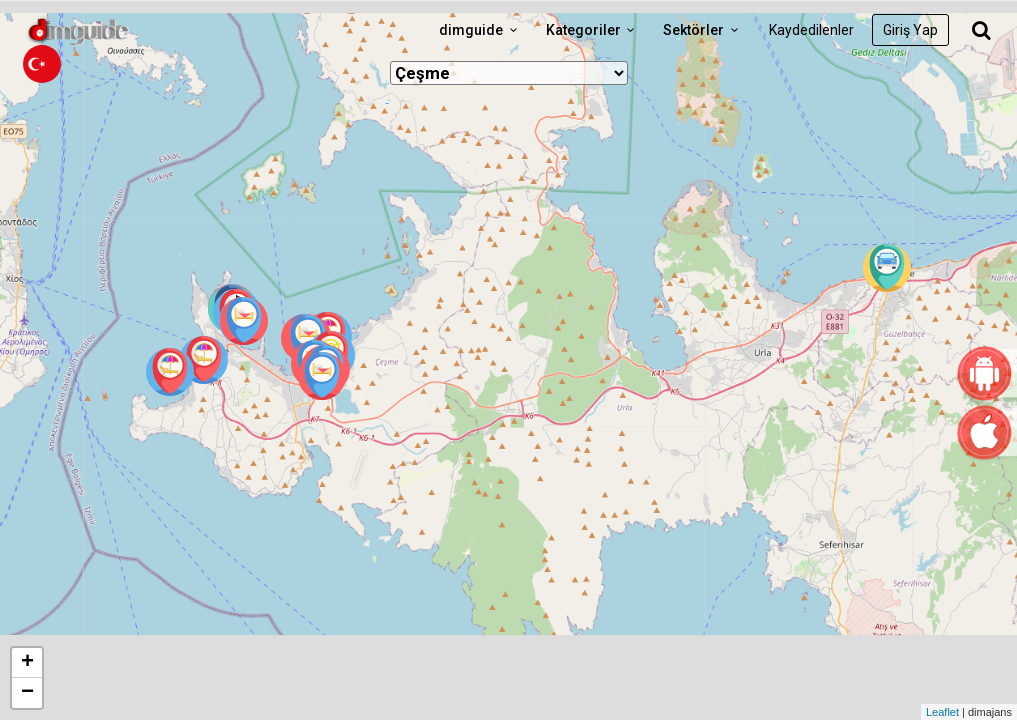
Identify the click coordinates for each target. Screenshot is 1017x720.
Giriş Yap (910, 30)
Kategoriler (593, 30)
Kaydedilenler (811, 30)
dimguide (481, 30)
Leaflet (942, 712)
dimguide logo (110, 30)
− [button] (27, 693)
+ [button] (27, 663)
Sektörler (703, 30)
